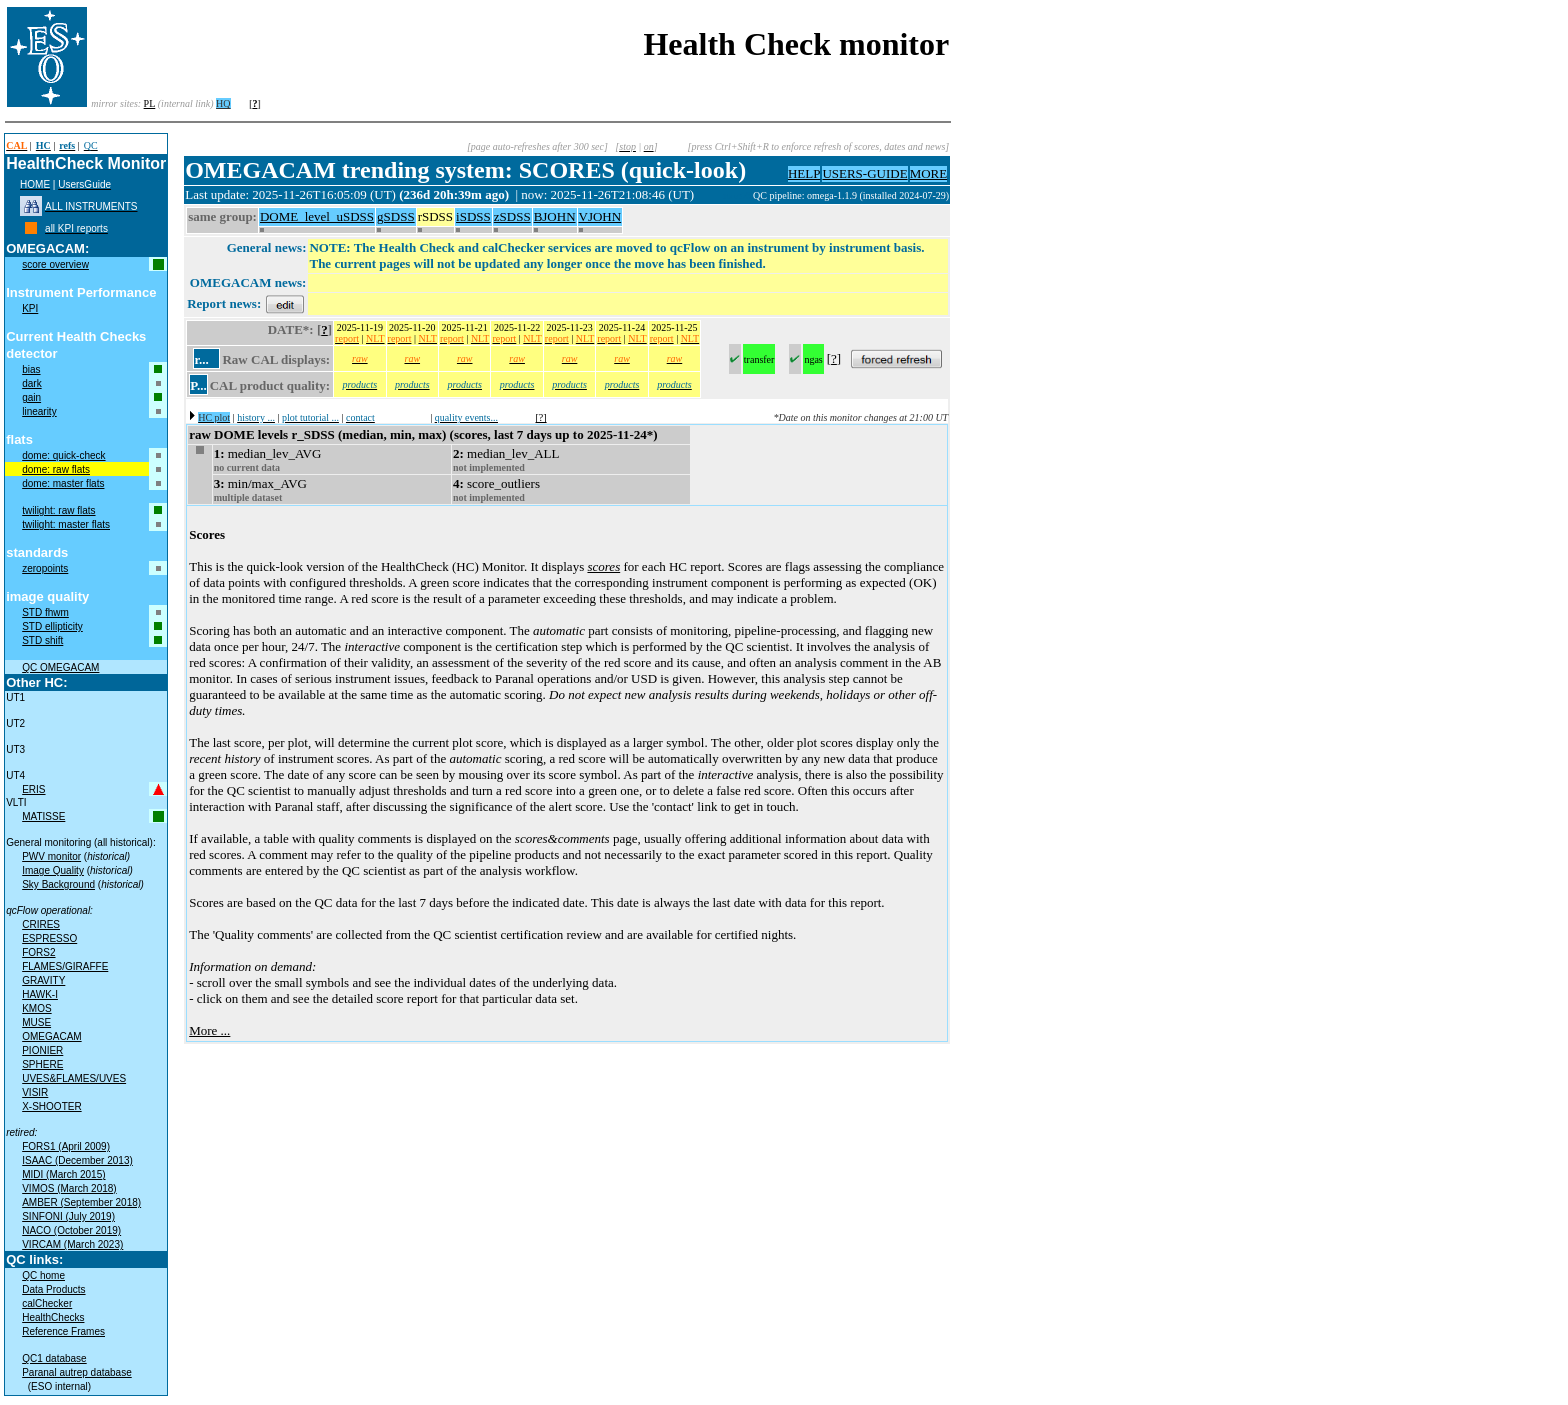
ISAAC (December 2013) (77, 1160)
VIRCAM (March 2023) (72, 1244)
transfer (759, 359)
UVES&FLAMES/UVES (74, 1078)
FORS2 (38, 952)
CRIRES (41, 924)
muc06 (738, 195)
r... (201, 359)
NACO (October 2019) (71, 1230)
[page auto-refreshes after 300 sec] (537, 146)
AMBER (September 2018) (81, 1202)
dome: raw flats (56, 469)
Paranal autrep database (77, 1372)
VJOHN (600, 216)
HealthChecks (53, 1317)
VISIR (35, 1092)
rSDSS (435, 216)
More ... (209, 1030)
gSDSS (396, 216)
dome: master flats (63, 483)
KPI (30, 308)
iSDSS (473, 216)
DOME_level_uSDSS (317, 216)
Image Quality (53, 870)
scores (603, 566)
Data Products (53, 1289)
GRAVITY (43, 980)
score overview (55, 264)
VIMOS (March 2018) (69, 1188)
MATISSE (43, 816)
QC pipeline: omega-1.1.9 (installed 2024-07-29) (851, 195)
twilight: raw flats (58, 510)
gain (31, 397)
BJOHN (555, 216)
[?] (541, 417)
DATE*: (291, 329)
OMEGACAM (51, 1036)
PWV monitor (51, 856)
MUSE (36, 1022)
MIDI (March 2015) (63, 1174)
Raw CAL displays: (276, 359)
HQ (223, 103)
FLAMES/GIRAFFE (65, 966)
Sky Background (58, 884)
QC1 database (54, 1358)
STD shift (42, 640)
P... (198, 385)
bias (31, 369)
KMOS (36, 1008)
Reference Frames (63, 1331)
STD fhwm (45, 612)
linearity (39, 411)
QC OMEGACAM (60, 667)
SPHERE (42, 1064)
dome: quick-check (63, 455)
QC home (43, 1275)
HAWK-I (40, 994)
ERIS (33, 789)
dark (31, 383)
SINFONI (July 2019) (68, 1216)
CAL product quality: (270, 385)
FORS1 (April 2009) (66, 1146)
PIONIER (42, 1050)
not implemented (489, 467)
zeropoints (45, 568)
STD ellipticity (52, 626)
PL (150, 103)
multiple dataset (248, 497)
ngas (813, 359)
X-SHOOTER (51, 1106)
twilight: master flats (66, 524)
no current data (247, 467)
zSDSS (512, 216)
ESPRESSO (49, 938)
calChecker (47, 1303)
